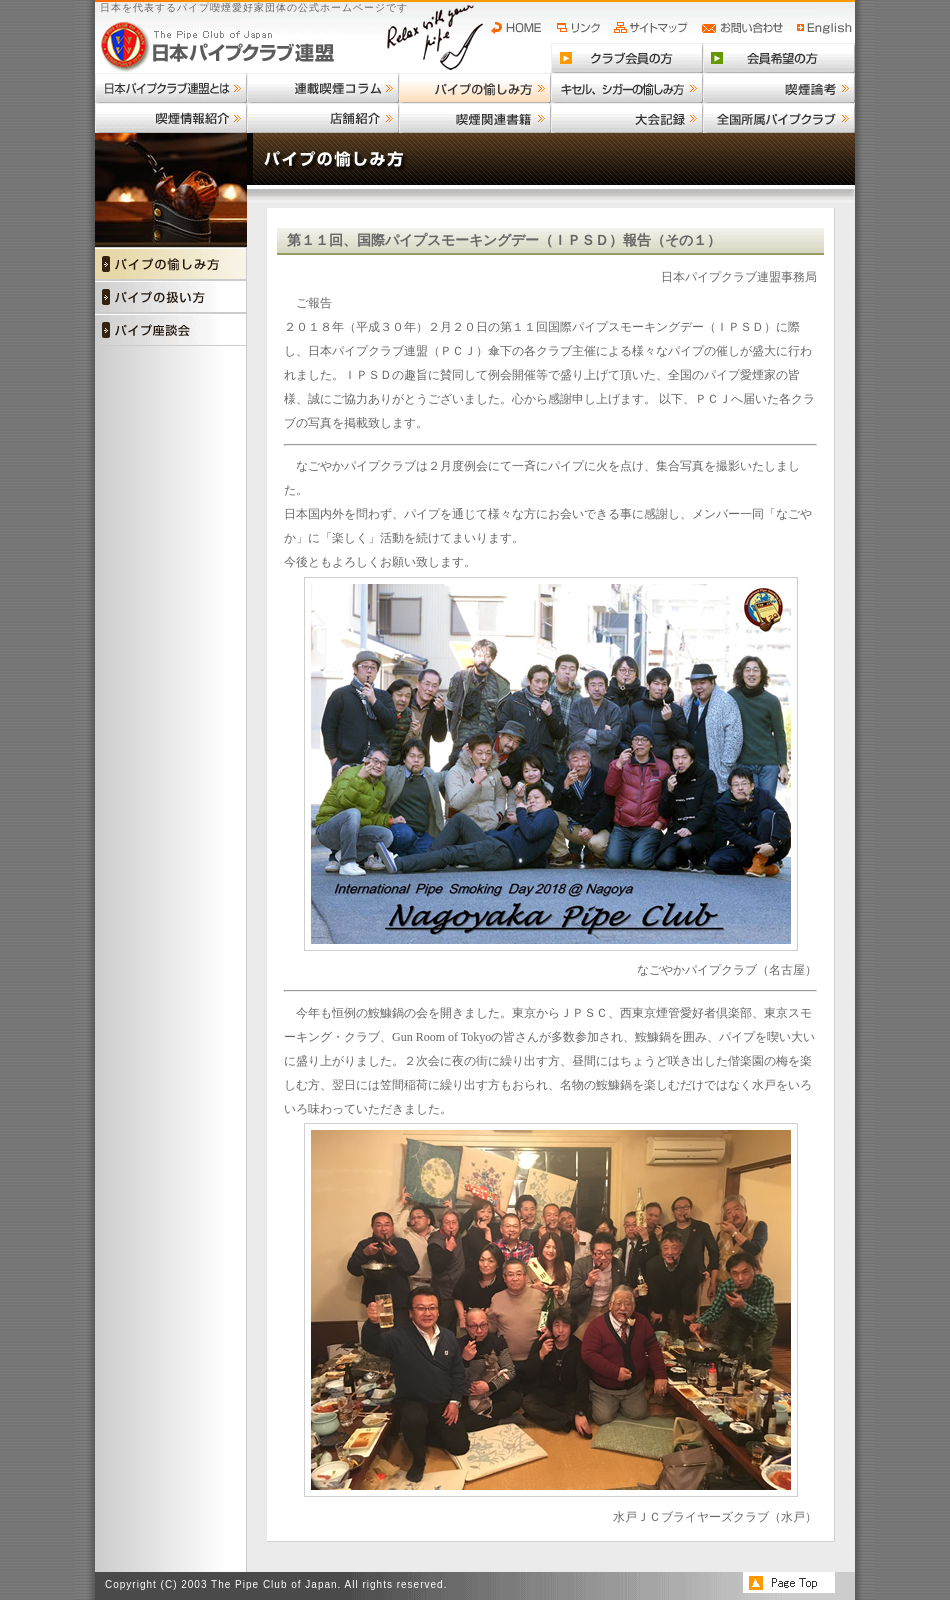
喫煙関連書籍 (475, 118)
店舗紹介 (323, 118)
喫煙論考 (779, 88)
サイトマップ (653, 28)
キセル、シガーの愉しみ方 (627, 88)
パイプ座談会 (171, 329)
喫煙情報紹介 (171, 118)
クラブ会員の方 (627, 58)
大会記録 (627, 118)
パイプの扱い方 (171, 296)
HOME (521, 28)
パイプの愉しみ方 (475, 88)
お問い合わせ (745, 28)
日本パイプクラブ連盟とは (171, 88)
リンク (581, 28)
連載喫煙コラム (323, 88)
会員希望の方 (779, 58)
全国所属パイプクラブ (779, 118)
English (825, 28)
